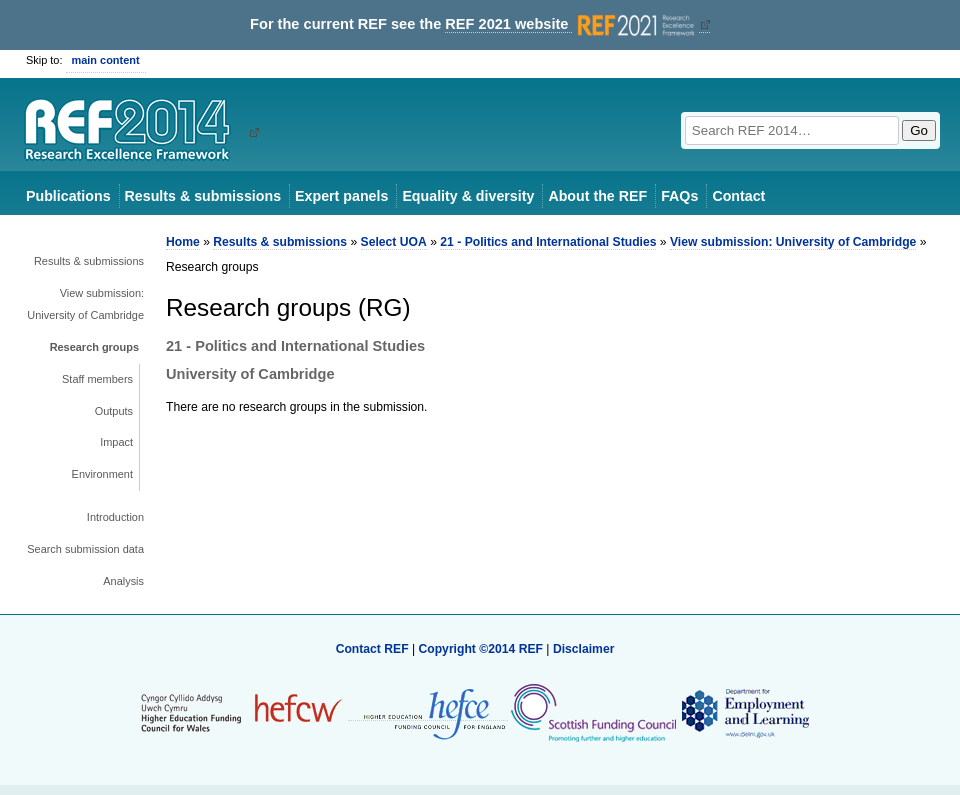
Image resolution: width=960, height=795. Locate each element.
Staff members (97, 379)
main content (106, 60)
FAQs (679, 196)
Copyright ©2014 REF (482, 649)
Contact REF (372, 649)
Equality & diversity (468, 196)
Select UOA (394, 242)
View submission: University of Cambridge (85, 304)
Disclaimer (584, 649)
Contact (738, 196)
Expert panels (341, 196)
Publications (68, 196)
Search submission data (85, 549)
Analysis (123, 581)
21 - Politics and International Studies (548, 242)
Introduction (115, 517)
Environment (102, 474)
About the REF (597, 196)
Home (183, 242)
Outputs (114, 411)
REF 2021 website (571, 24)
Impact (116, 442)
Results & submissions (203, 196)
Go (919, 130)
